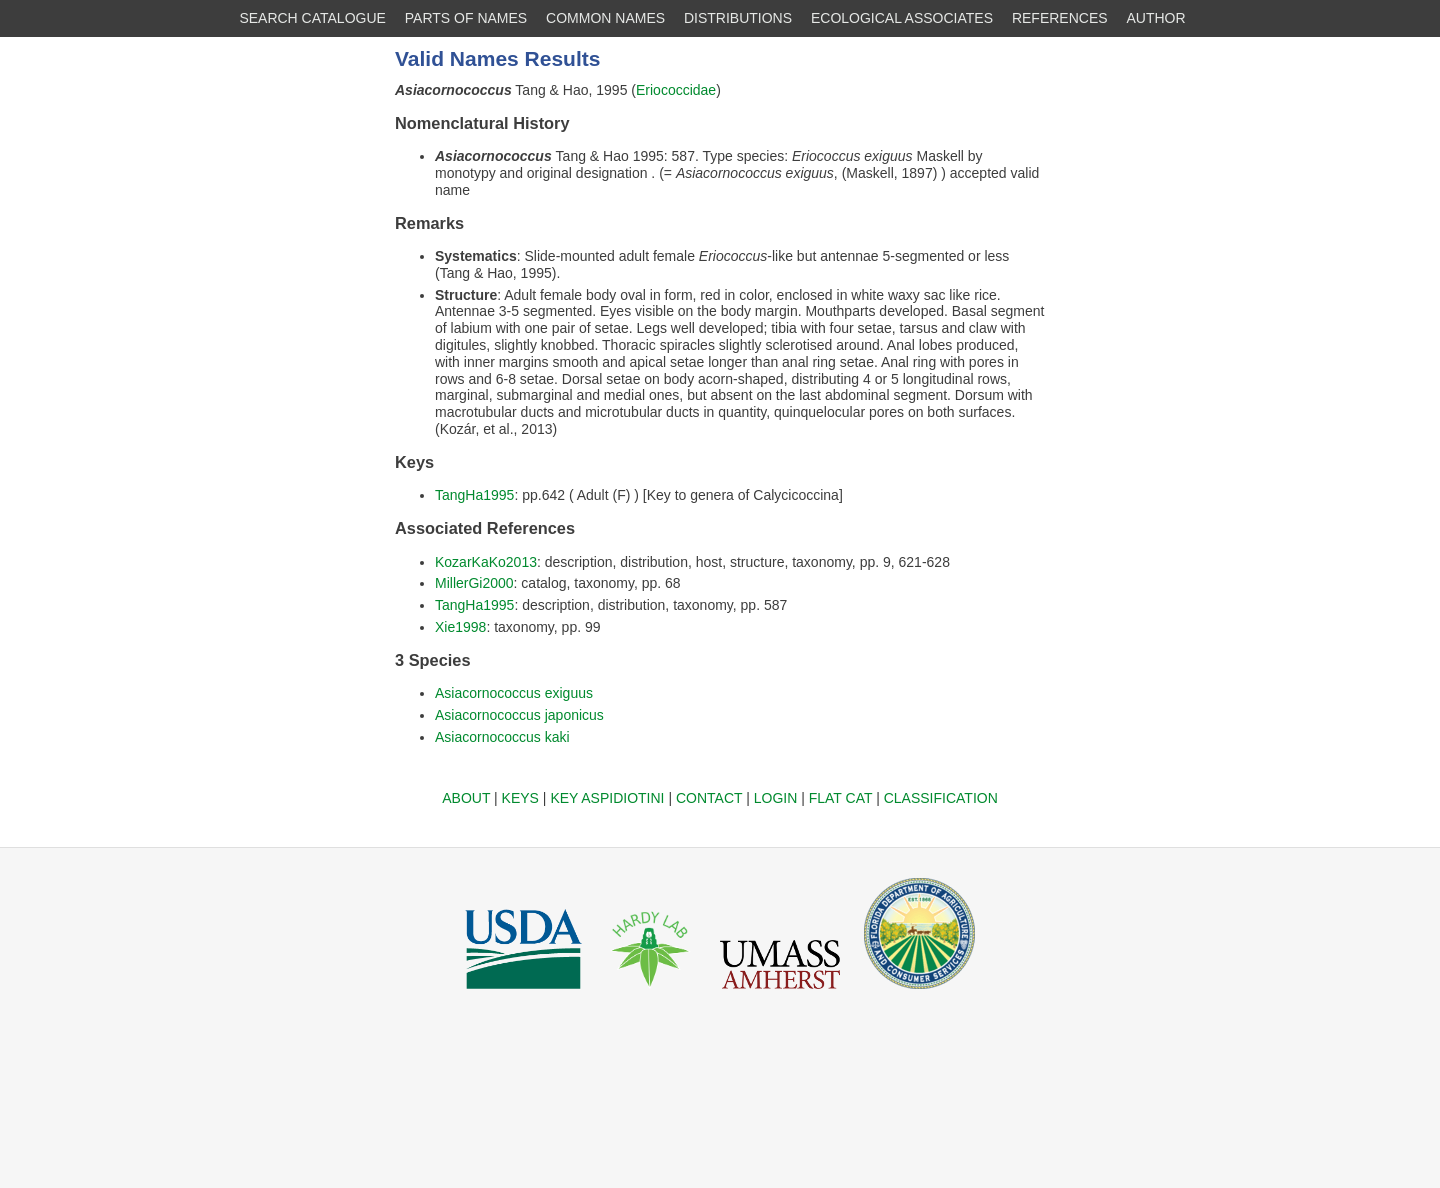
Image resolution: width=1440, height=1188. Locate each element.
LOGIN (776, 798)
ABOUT (466, 798)
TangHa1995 (474, 495)
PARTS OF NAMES (466, 18)
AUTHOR (1156, 18)
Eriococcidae (676, 90)
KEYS (520, 798)
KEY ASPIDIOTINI (607, 798)
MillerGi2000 (474, 583)
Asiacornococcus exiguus (514, 693)
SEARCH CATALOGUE (312, 18)
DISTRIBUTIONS (738, 18)
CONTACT (709, 798)
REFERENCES (1060, 18)
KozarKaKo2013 (486, 562)
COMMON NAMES (605, 18)
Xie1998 (460, 627)
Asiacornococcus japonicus (519, 715)
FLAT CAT (841, 798)
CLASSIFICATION (941, 798)
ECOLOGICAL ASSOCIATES (902, 18)
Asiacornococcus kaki (502, 737)
